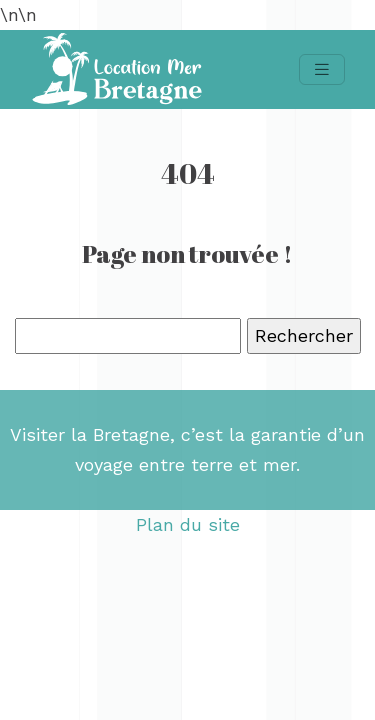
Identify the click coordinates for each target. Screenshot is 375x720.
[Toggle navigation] (322, 69)
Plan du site (188, 524)
